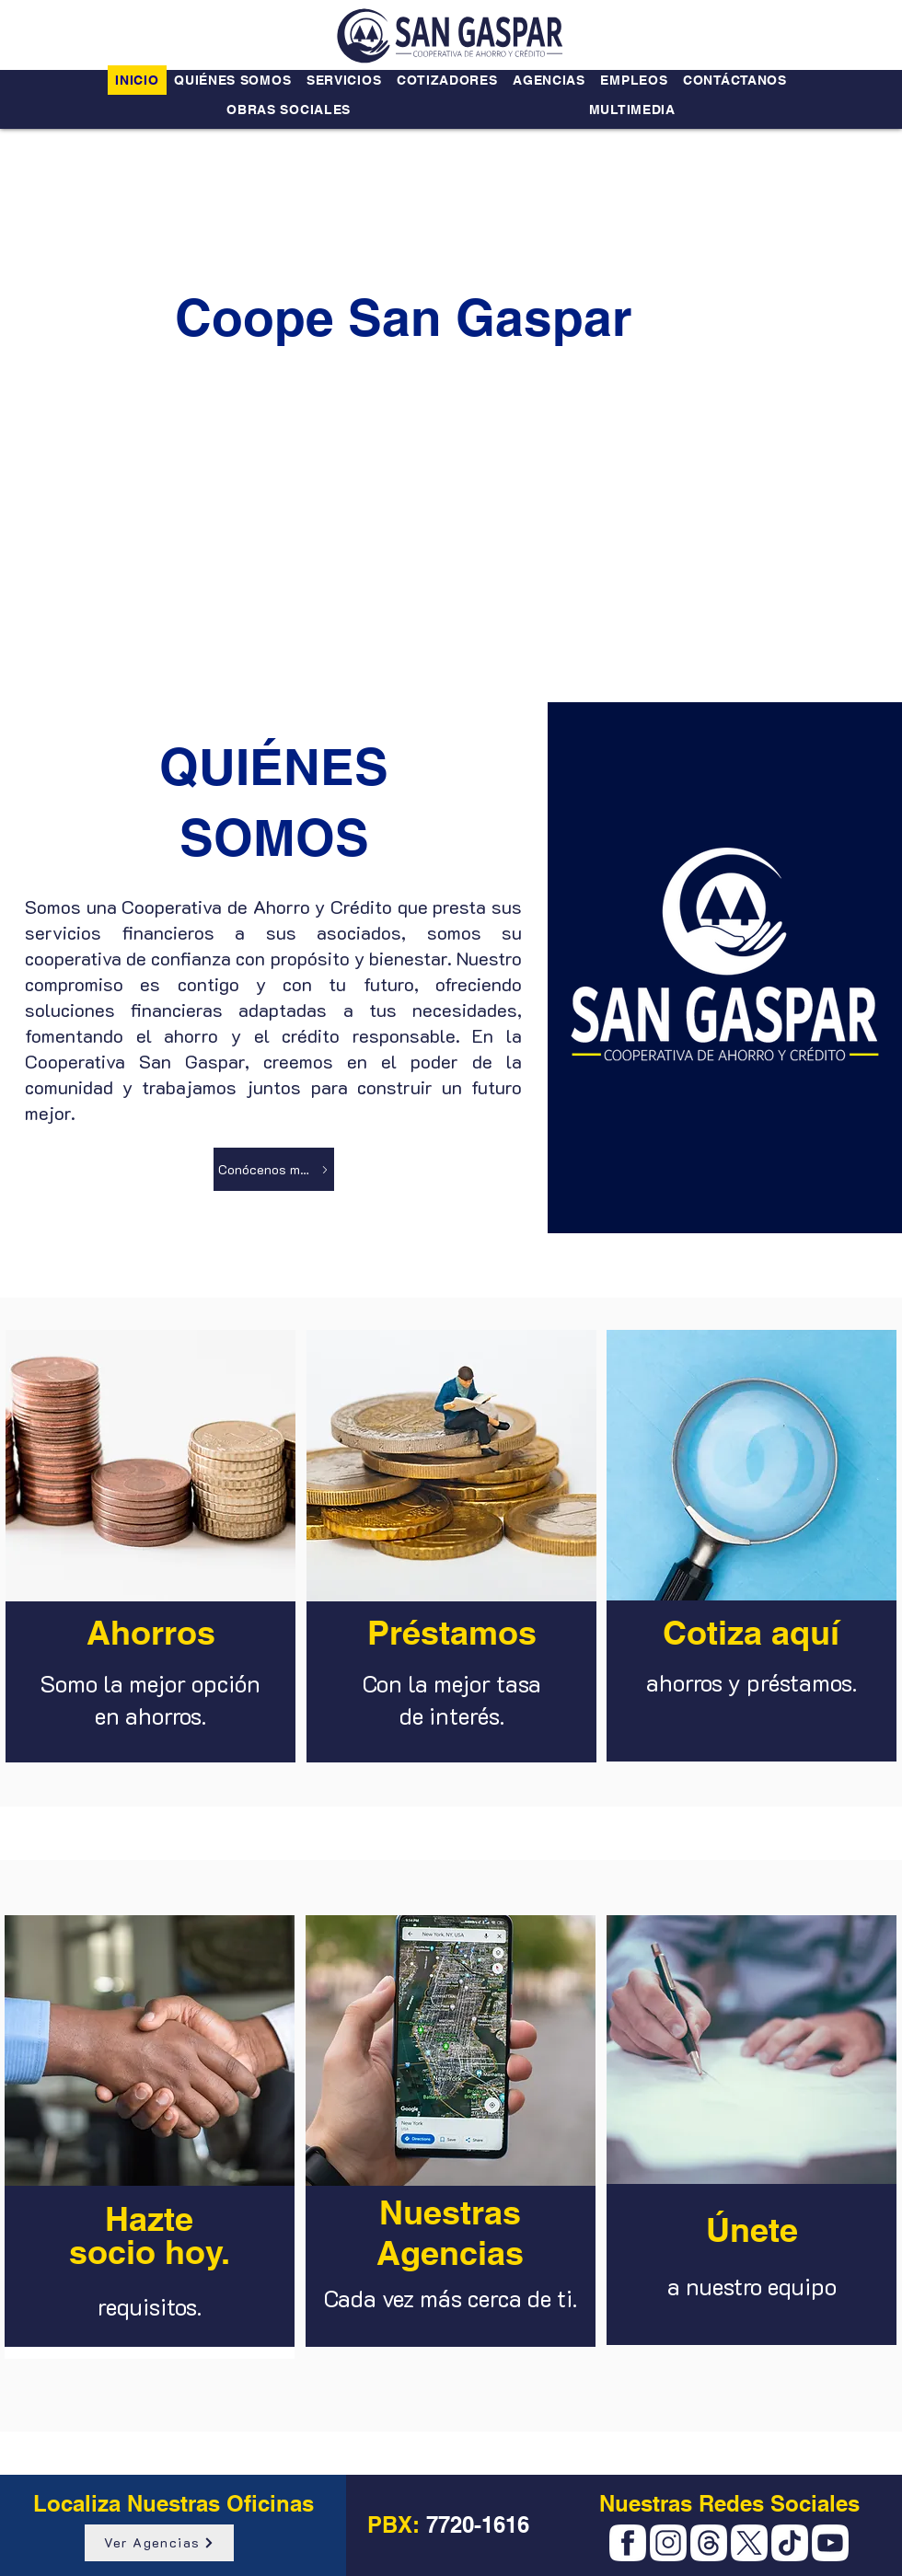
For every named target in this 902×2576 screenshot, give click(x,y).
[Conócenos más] (274, 1169)
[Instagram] (668, 2542)
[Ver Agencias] (159, 2542)
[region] (150, 1551)
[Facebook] (627, 2542)
